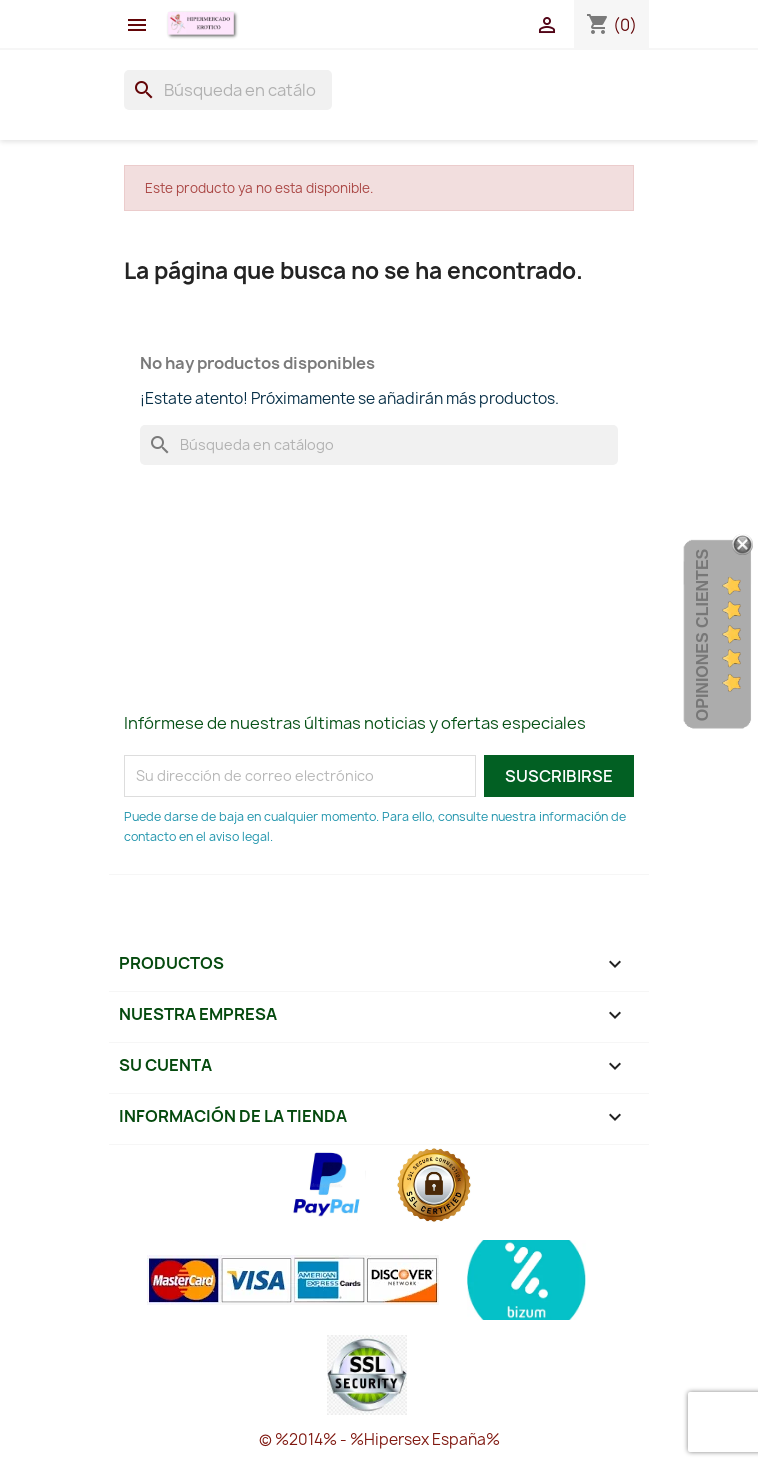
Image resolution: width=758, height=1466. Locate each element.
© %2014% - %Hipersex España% (379, 1439)
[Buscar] (228, 90)
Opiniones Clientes (702, 635)
